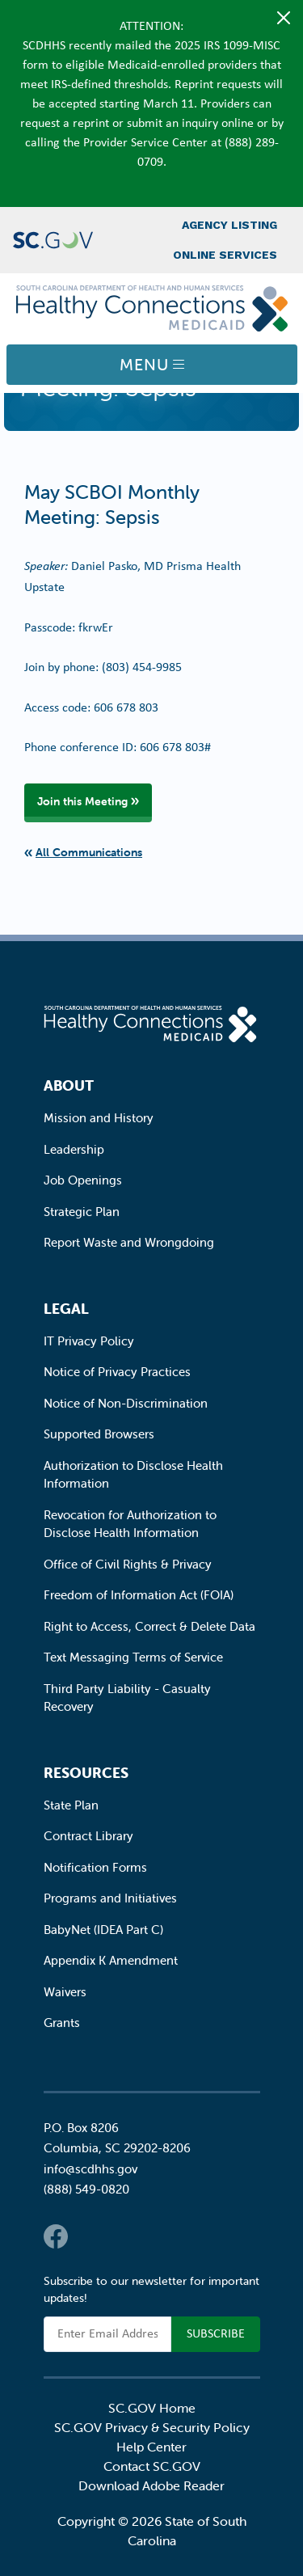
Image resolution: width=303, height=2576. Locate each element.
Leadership (74, 1149)
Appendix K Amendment (111, 1960)
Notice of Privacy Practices (117, 1371)
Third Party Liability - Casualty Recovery (127, 1698)
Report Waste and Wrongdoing (129, 1242)
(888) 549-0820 (86, 2189)
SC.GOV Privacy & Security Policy (152, 2427)
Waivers (65, 1992)
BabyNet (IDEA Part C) (103, 1929)
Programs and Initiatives (110, 1898)
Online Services (225, 254)
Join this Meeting (82, 801)
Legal (66, 1308)
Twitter (88, 2236)
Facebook (56, 2236)
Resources (86, 1772)
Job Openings (83, 1180)
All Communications (89, 852)
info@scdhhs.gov (90, 2169)
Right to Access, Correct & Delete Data (149, 1626)
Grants (62, 2022)
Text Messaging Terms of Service (133, 1657)
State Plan (71, 1805)
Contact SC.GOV (151, 2466)
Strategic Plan (82, 1211)
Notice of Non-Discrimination (126, 1403)
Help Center (151, 2447)
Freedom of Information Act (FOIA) (139, 1595)
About (69, 1085)
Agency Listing (229, 224)
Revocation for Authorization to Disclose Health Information (130, 1524)
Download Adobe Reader (151, 2485)
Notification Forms (95, 1867)
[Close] (283, 17)
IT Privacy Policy (89, 1341)
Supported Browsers (99, 1434)
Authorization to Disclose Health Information (133, 1475)
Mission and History (99, 1117)
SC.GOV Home (152, 2408)
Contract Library (88, 1835)
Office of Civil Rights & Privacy (128, 1564)
